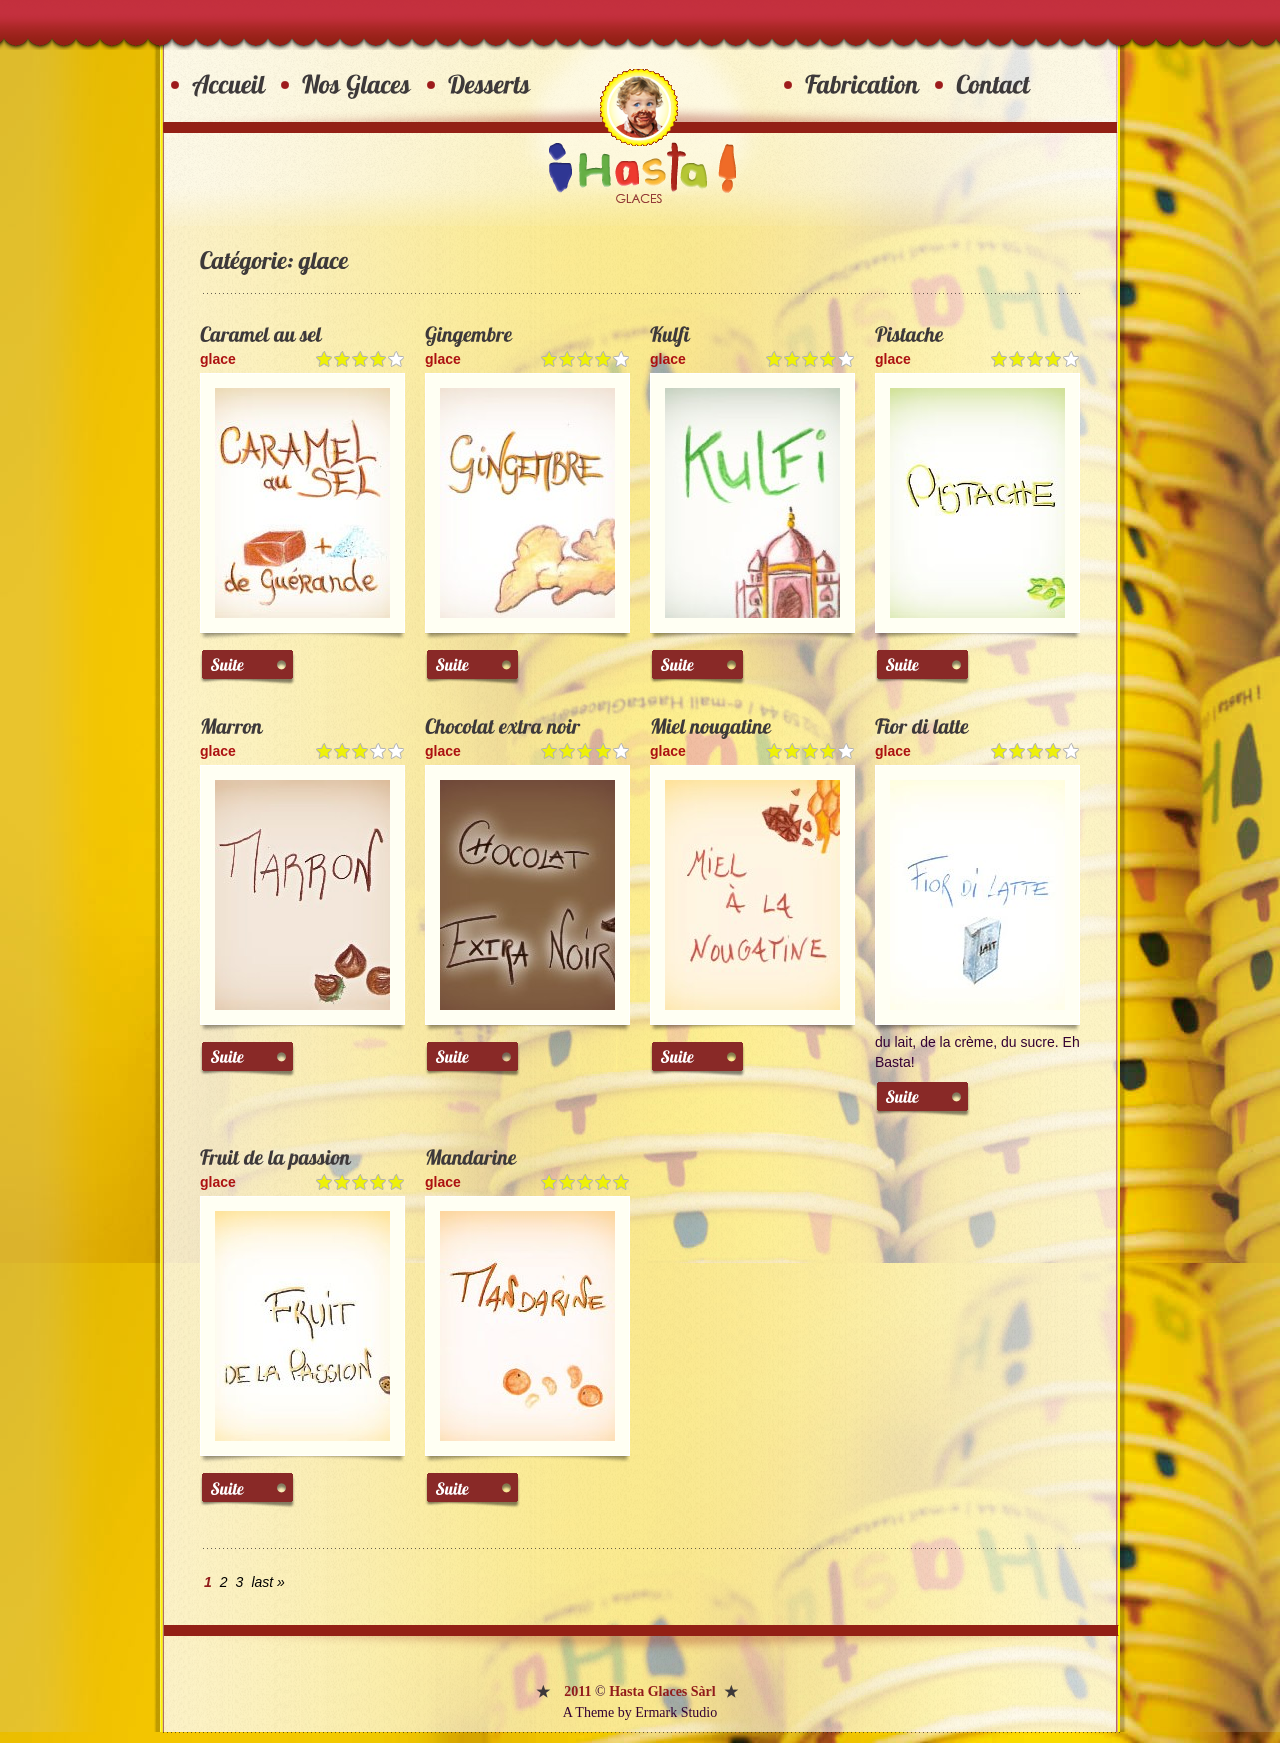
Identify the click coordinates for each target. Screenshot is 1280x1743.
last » (267, 1582)
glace (218, 359)
